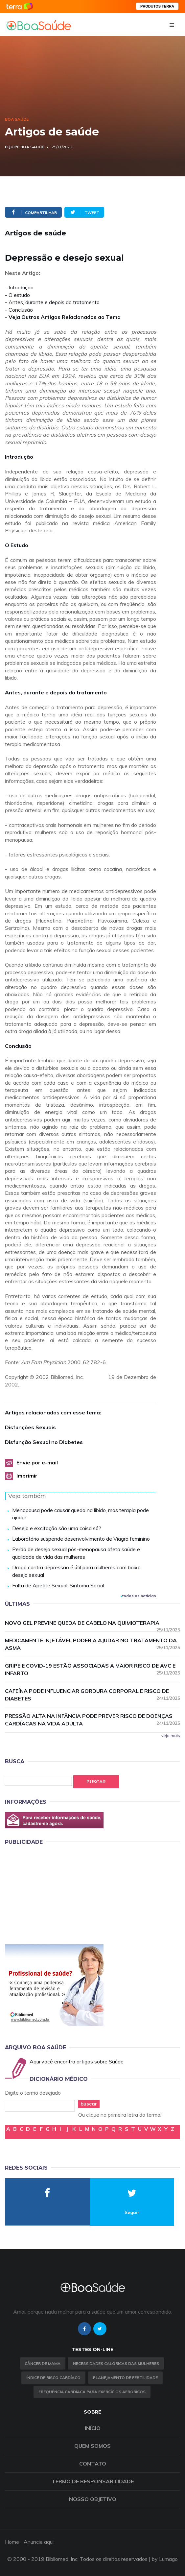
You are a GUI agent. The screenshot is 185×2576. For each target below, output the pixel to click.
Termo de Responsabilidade (93, 2481)
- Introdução (19, 287)
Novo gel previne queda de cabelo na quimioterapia (92, 1623)
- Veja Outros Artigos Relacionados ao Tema (63, 317)
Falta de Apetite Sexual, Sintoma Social (58, 1585)
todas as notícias (138, 1595)
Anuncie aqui (39, 2542)
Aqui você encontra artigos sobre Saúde (77, 2061)
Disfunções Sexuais (30, 1427)
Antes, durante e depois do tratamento (56, 692)
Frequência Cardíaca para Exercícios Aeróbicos (92, 2391)
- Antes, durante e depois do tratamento (52, 302)
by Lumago (165, 2559)
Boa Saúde (17, 119)
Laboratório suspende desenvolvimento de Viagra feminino (81, 1538)
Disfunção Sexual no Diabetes (44, 1442)
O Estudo (16, 545)
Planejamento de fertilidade (125, 2377)
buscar (89, 2104)
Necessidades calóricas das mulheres (116, 2363)
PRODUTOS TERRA (157, 6)
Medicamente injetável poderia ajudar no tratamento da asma (92, 1644)
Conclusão (18, 1046)
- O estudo (17, 295)
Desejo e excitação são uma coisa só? (56, 1528)
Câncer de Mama (42, 2363)
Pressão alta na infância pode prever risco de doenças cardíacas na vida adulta (92, 1720)
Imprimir (26, 1475)
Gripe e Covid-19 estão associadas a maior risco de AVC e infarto (92, 1669)
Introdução (19, 456)
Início (93, 2428)
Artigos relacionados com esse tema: (53, 1412)
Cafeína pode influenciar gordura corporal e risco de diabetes (92, 1695)
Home (12, 2542)
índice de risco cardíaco (53, 2377)
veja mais (170, 1735)
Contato (92, 2463)
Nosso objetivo (92, 2499)
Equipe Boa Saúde (24, 146)
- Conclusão (19, 309)
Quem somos (92, 2446)
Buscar (96, 1782)
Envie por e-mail (37, 1462)
